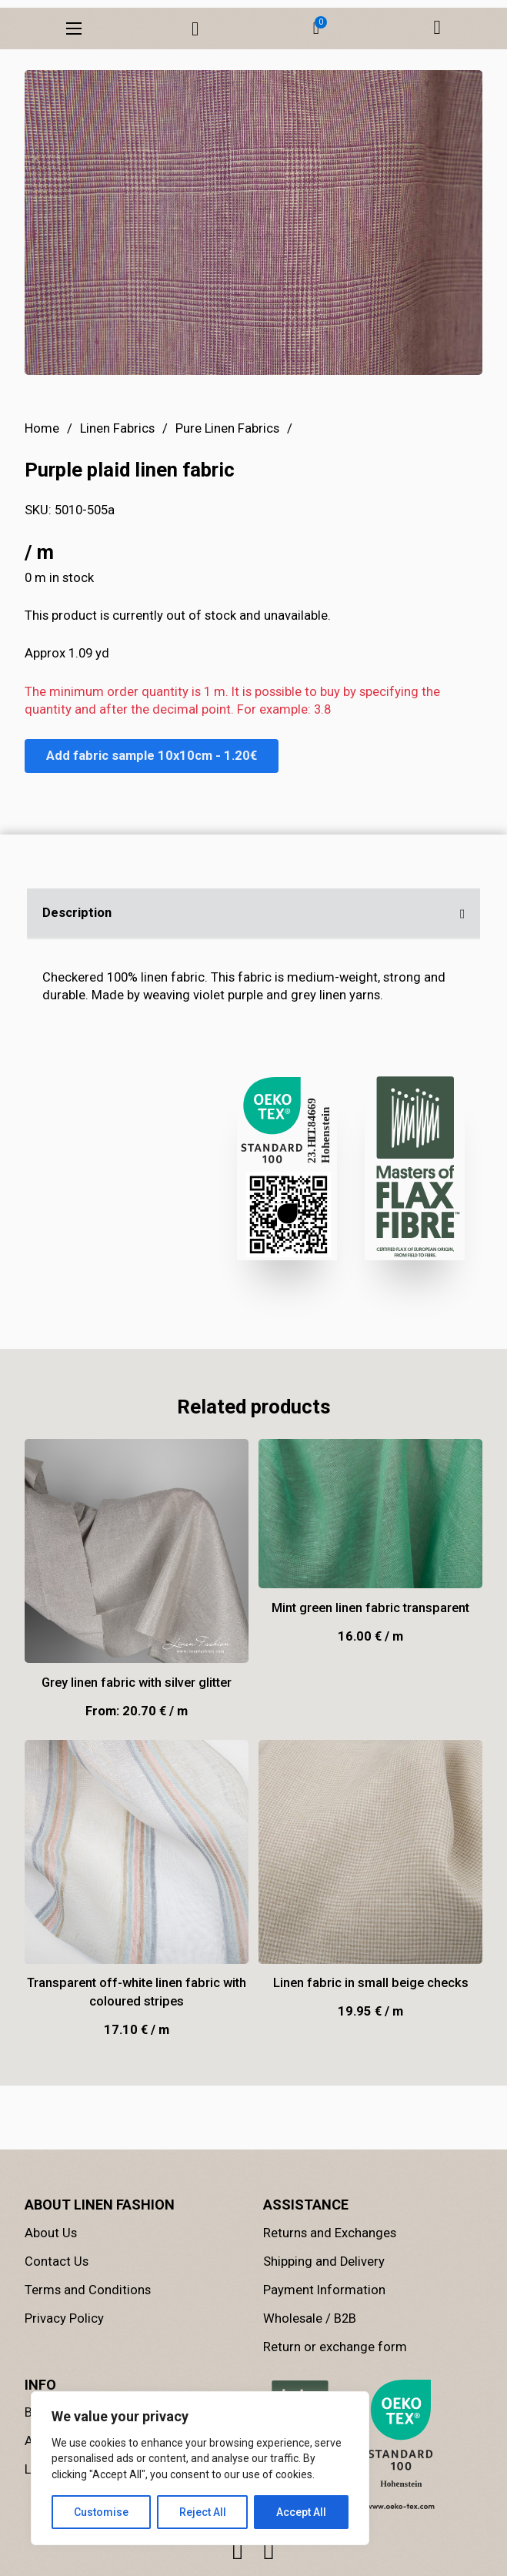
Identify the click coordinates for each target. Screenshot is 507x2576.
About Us (51, 2283)
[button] (316, 28)
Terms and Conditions (88, 2340)
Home (42, 542)
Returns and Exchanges (329, 2283)
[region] (200, 2468)
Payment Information (324, 2340)
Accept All (301, 2512)
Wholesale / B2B (309, 2368)
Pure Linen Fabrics (227, 542)
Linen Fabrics (117, 542)
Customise (101, 2512)
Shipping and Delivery (324, 2311)
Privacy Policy (64, 2368)
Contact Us (56, 2311)
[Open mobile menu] (74, 28)
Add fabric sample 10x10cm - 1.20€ (151, 868)
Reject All (202, 2512)
